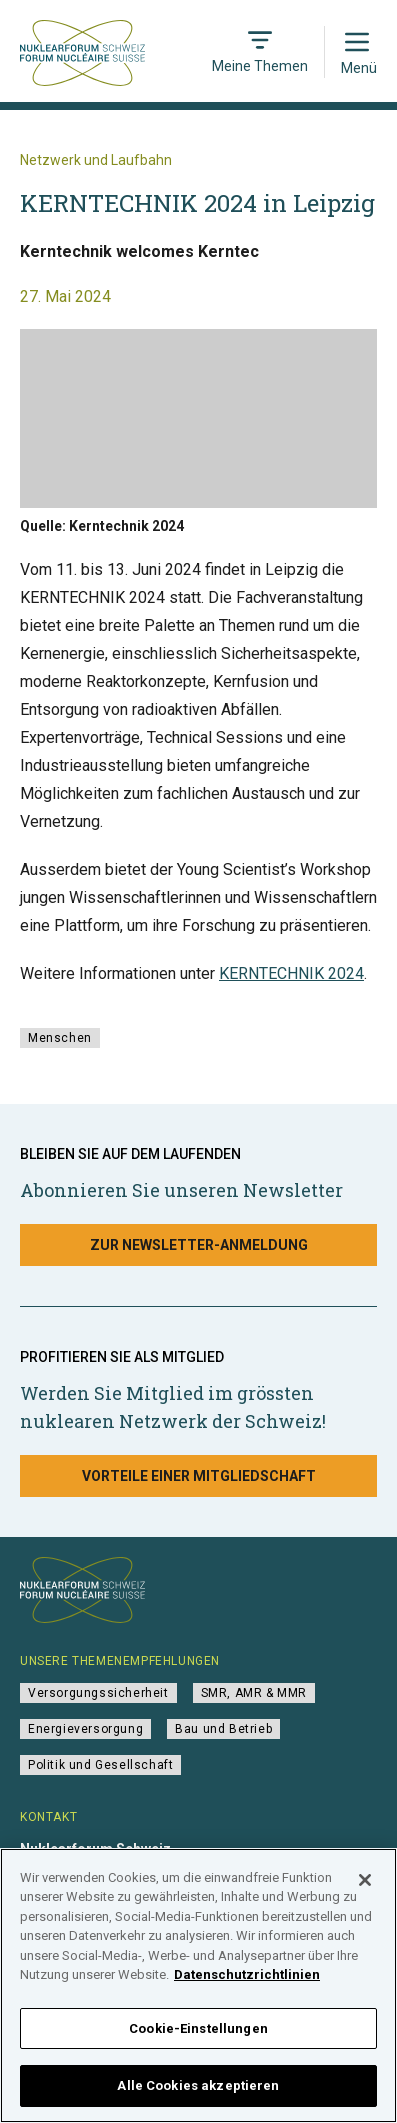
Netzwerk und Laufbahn (96, 160)
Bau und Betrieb (223, 1729)
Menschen (60, 1038)
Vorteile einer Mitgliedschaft (199, 1476)
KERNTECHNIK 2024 (291, 973)
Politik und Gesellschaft (100, 1765)
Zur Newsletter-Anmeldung (199, 1245)
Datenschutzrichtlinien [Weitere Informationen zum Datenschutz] (247, 1987)
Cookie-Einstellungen (198, 2041)
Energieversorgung (85, 1729)
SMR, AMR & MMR (254, 1693)
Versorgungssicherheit (98, 1693)
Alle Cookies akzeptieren (198, 2098)
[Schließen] (365, 1893)
